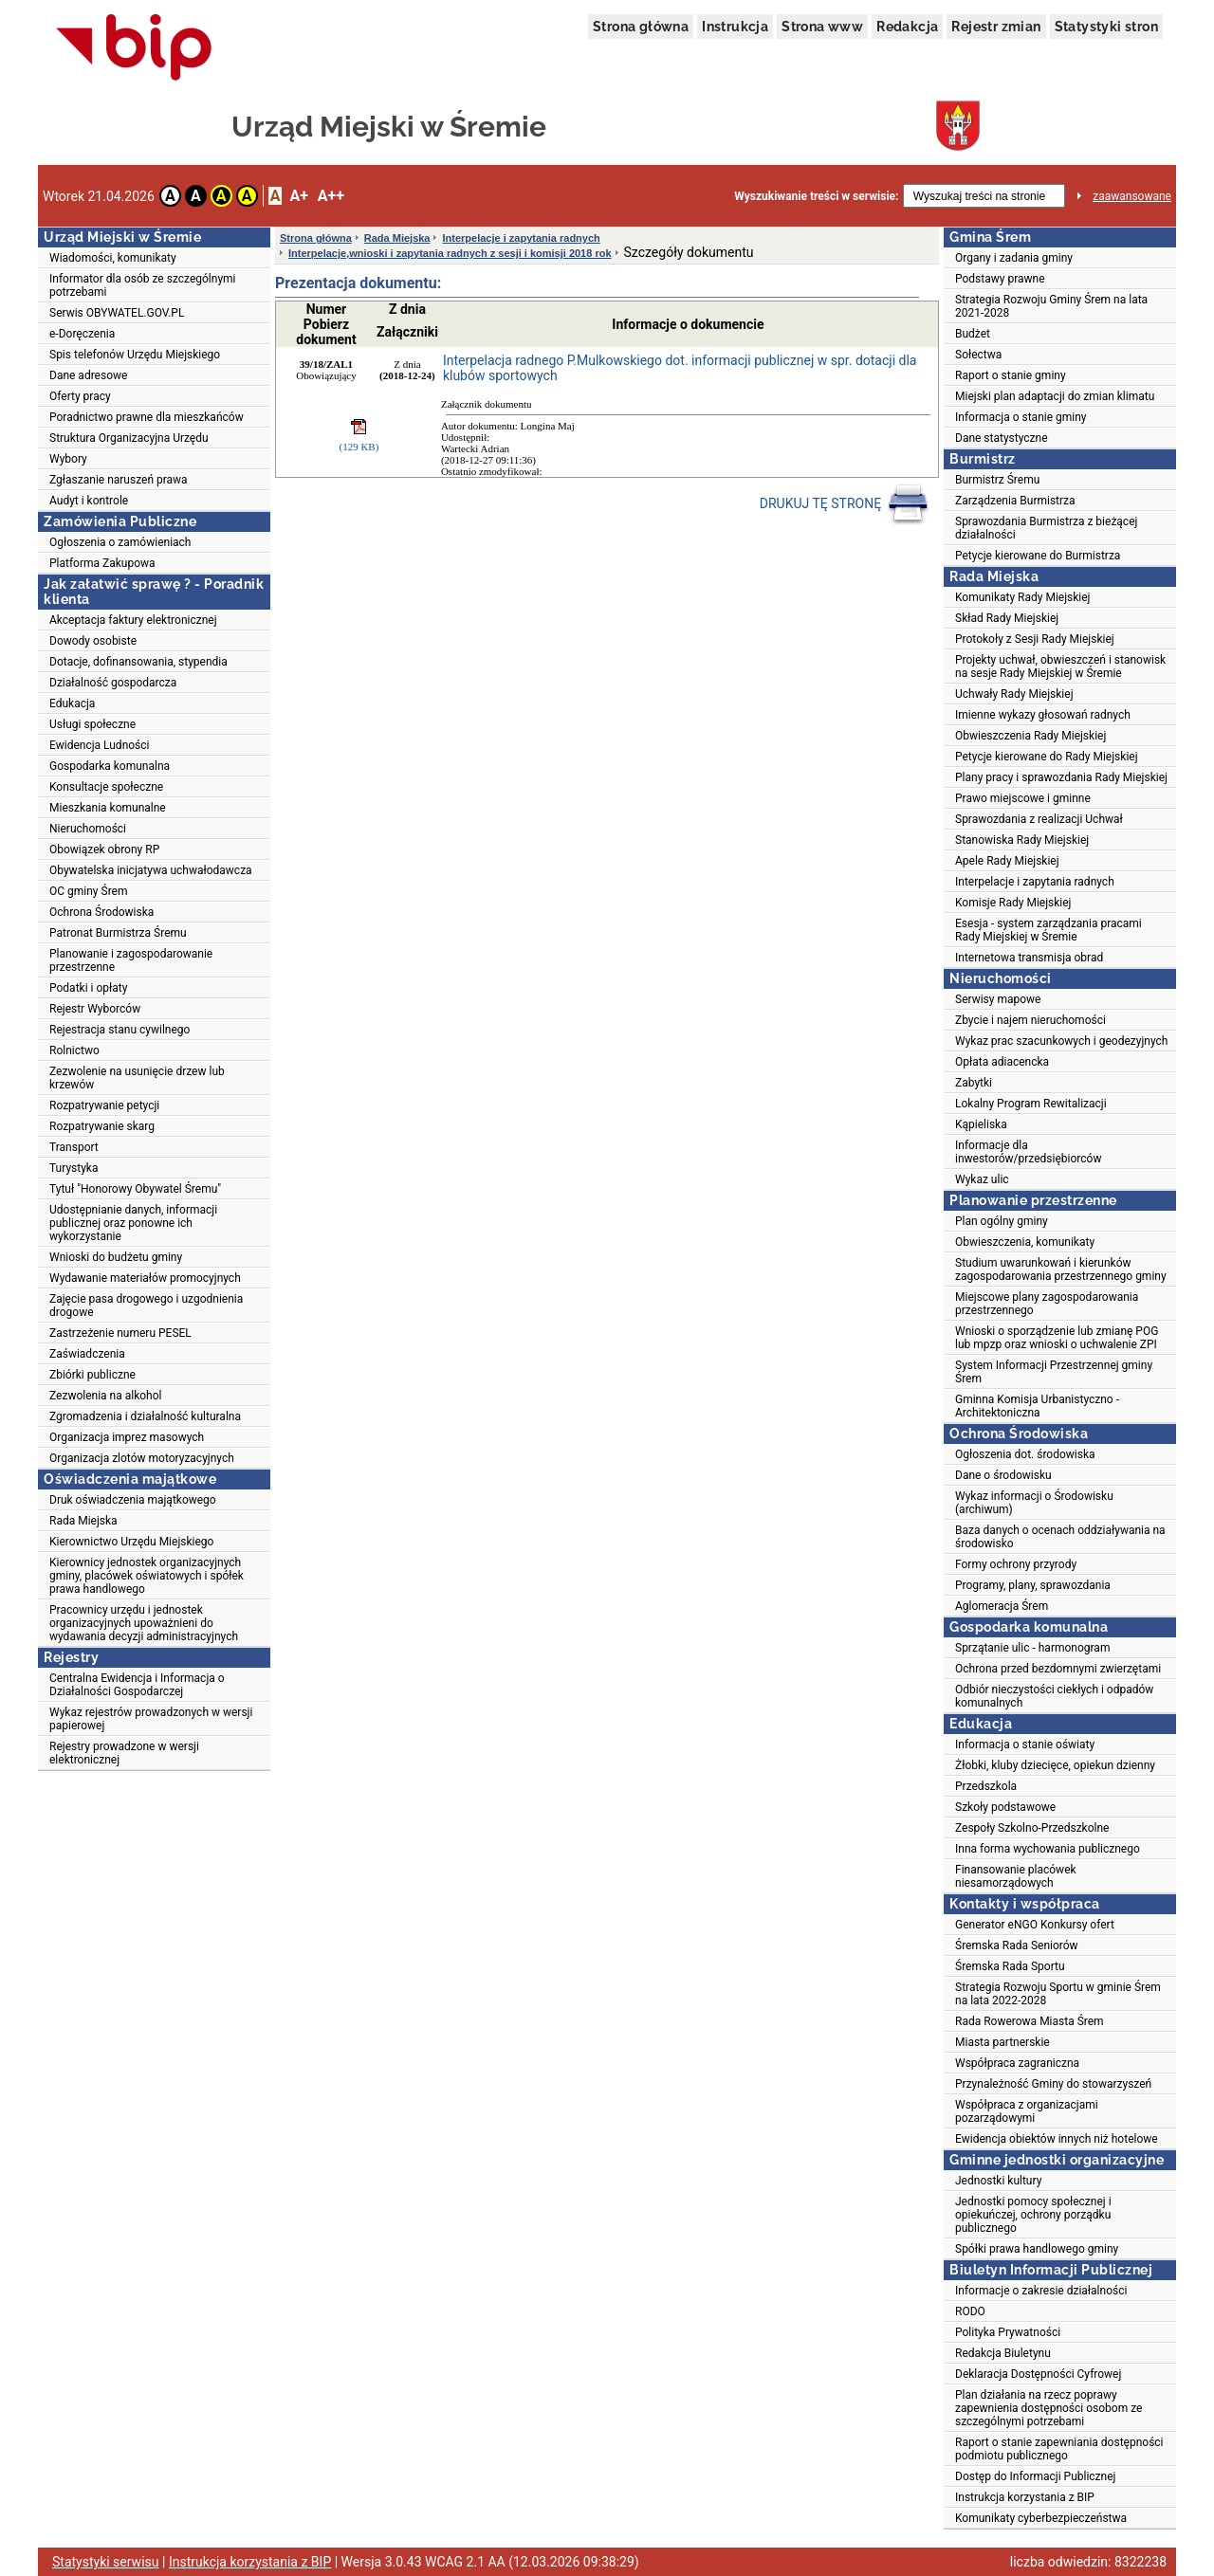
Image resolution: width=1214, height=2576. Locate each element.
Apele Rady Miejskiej (1007, 861)
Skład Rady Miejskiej (1006, 618)
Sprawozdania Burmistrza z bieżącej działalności (1046, 528)
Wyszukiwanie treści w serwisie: (816, 196)
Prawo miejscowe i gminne (1023, 798)
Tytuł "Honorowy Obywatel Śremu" (135, 1189)
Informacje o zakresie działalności (1041, 2290)
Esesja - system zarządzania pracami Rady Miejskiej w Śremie (1048, 930)
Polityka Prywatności (1007, 2332)
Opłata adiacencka (1002, 1062)
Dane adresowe (88, 375)
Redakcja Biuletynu (1003, 2353)
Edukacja (72, 703)
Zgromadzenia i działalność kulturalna (145, 1416)
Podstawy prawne (1000, 278)
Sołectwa (978, 354)
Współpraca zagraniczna (1017, 2063)
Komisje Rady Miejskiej (1013, 902)
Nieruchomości (87, 828)
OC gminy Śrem (88, 891)
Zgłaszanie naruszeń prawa (118, 479)
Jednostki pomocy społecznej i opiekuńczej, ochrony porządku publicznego (1033, 2215)
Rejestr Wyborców (94, 1008)
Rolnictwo (74, 1050)
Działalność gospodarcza (112, 682)
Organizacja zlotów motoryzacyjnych (141, 1458)
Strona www (822, 26)
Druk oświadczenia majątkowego (132, 1500)
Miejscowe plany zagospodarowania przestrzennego (1046, 1303)
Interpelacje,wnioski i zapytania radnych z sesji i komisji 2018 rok (450, 253)
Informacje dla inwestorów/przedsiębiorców (1028, 1152)
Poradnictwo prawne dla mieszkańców (146, 417)
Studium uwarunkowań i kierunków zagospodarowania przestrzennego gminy (1061, 1269)
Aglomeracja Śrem (1001, 1606)
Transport (74, 1147)
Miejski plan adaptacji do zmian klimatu (1054, 396)
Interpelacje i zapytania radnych (520, 238)
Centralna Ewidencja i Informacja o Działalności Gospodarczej (137, 1685)
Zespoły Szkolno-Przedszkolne (1032, 1828)
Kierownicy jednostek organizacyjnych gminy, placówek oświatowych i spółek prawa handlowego (146, 1576)
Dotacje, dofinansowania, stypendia (138, 661)
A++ (331, 196)
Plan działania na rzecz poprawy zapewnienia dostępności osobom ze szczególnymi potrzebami (1048, 2408)
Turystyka (73, 1168)
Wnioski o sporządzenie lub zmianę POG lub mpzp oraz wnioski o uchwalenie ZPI (1056, 1338)
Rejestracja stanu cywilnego (119, 1029)
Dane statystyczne (1001, 438)
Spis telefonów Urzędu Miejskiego (134, 354)
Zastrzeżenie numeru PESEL (120, 1333)
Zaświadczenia (87, 1354)
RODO (970, 2311)
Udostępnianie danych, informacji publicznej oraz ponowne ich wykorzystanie (133, 1223)
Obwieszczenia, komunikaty (1024, 1242)
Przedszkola (986, 1786)
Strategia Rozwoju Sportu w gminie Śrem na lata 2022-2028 (1058, 1994)
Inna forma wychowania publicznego (1047, 1848)
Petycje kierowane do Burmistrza (1037, 555)
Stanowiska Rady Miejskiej (1022, 840)
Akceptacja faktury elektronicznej (133, 620)
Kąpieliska (981, 1124)
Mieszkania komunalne (107, 807)
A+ (298, 196)
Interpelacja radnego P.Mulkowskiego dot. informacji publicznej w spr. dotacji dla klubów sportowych (680, 368)
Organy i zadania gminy (1014, 258)
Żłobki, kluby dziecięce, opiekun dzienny (1055, 1765)
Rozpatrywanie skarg (102, 1126)
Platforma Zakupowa (102, 563)
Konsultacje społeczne (106, 787)
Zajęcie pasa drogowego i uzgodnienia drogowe (146, 1305)
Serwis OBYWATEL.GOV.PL (116, 313)
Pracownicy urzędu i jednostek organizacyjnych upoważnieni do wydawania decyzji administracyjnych (143, 1623)
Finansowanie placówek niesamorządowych (1015, 1876)
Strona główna (641, 26)
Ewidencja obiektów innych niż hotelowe (1056, 2139)
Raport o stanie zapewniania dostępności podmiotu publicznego (1059, 2449)
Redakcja (907, 26)
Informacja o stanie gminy (1021, 417)
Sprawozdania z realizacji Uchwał (1039, 819)
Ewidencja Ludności (99, 745)
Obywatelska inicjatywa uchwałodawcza (150, 870)
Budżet (972, 333)
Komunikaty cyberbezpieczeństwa (1041, 2518)
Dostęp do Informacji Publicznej (1035, 2476)
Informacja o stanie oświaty (1024, 1744)
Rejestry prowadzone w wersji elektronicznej (124, 1753)
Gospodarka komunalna (109, 766)
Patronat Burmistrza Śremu (118, 933)
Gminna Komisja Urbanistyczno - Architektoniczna (1037, 1406)
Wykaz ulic (982, 1179)
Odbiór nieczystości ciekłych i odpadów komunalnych (1054, 1696)
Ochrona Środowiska (101, 912)
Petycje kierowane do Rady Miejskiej (1046, 756)
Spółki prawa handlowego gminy (1036, 2249)
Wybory (68, 459)
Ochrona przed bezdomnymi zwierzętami (1058, 1668)
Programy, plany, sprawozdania (1033, 1585)
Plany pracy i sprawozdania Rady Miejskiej (1061, 777)
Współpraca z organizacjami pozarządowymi (1026, 2111)
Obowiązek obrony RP (104, 849)
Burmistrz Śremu (997, 479)
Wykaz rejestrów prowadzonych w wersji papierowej (150, 1719)
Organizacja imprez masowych (126, 1437)
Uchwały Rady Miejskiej (1014, 694)
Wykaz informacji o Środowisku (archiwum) (1034, 1502)
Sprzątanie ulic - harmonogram (1032, 1647)
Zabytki (973, 1082)
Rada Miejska (83, 1520)
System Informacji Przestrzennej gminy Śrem (1053, 1372)
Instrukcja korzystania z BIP (1024, 2497)
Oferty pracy (80, 396)
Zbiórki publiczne (92, 1374)
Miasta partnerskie (1002, 2042)
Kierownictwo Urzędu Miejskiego (131, 1541)
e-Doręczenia (82, 333)
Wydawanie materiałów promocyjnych (145, 1278)
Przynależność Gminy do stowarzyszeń (1053, 2084)
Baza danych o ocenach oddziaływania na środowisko (1060, 1537)
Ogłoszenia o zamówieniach (120, 542)
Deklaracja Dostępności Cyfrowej (1038, 2374)
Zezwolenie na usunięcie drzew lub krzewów (137, 1078)
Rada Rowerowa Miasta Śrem (1029, 2021)
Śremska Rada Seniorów (1016, 1945)
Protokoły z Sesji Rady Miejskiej (1034, 639)
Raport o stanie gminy (1010, 375)
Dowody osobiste (93, 641)
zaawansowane (1132, 196)
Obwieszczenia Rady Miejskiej (1030, 735)
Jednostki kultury (998, 2180)
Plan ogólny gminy (1001, 1221)
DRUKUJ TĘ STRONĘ (844, 504)
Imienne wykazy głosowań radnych (1043, 715)
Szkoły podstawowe (1005, 1807)
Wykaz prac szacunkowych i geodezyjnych (1061, 1041)
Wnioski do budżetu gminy (115, 1257)
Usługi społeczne (92, 724)
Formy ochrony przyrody (1015, 1564)
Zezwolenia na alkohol (105, 1395)
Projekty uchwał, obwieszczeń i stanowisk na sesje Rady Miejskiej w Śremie (1060, 666)
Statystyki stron (1106, 26)
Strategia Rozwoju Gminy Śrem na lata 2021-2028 (1051, 306)
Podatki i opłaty (88, 988)
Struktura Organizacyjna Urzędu (129, 438)
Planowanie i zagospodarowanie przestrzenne (130, 960)
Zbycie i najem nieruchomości (1030, 1020)
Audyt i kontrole (88, 500)
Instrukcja (735, 26)
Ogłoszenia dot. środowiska (1025, 1454)
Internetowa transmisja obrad (1029, 957)
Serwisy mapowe (997, 999)
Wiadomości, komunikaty (112, 258)
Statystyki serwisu (105, 2561)
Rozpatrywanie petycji (104, 1105)
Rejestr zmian (995, 26)
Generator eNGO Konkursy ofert (1034, 1924)
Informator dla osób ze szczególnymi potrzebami (142, 285)
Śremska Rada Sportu (1010, 1966)
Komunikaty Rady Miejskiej (1023, 597)
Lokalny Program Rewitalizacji (1031, 1103)
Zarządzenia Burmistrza (1015, 500)
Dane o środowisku (1003, 1475)
